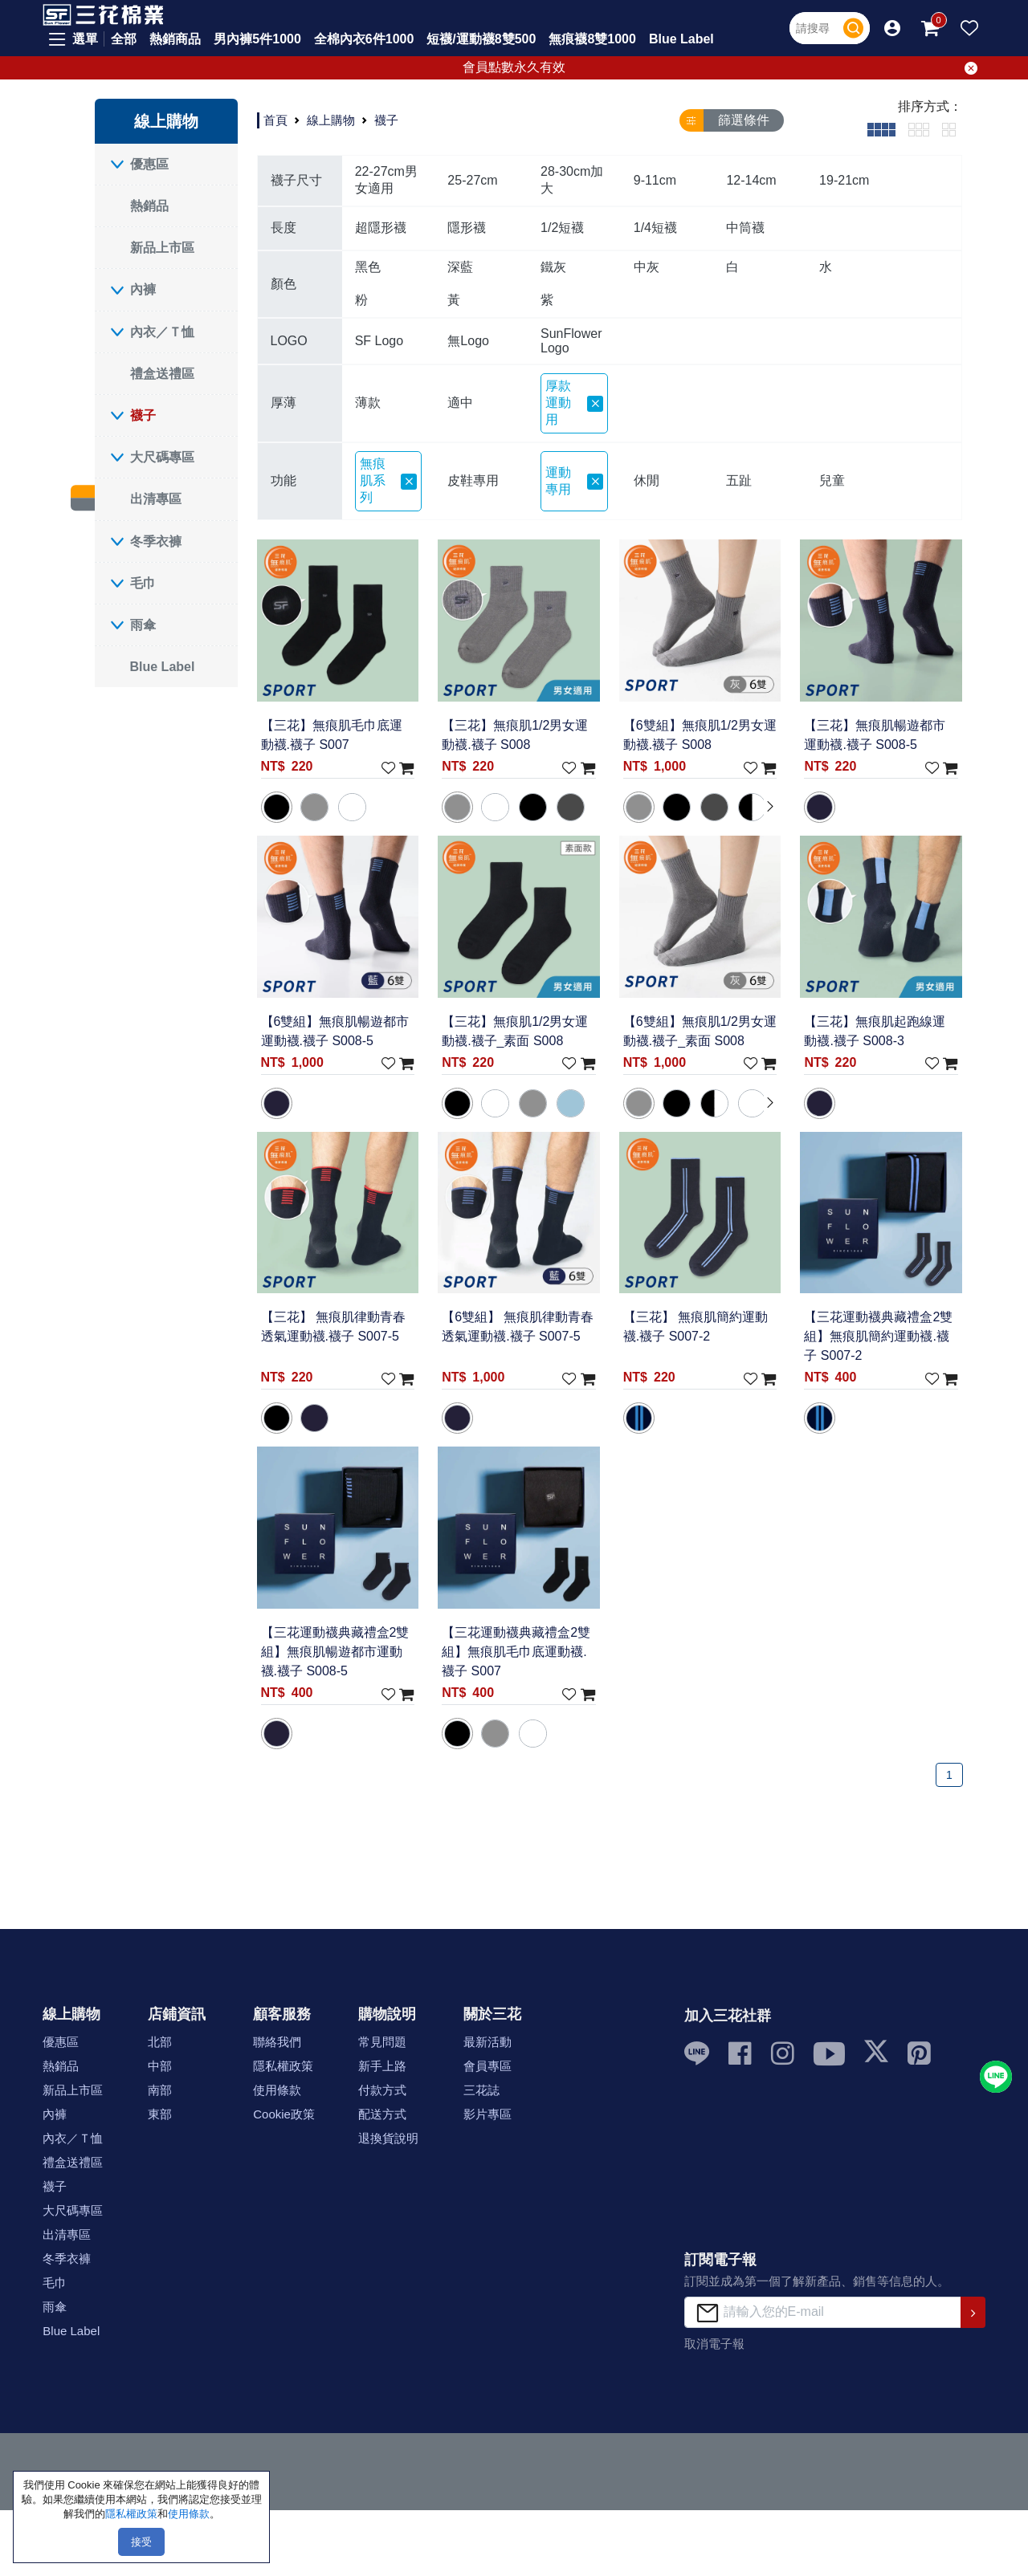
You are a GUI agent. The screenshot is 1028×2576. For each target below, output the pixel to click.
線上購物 (331, 120)
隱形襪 (466, 227)
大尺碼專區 (162, 457)
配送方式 (382, 2114)
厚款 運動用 (574, 402)
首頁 (275, 120)
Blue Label (681, 39)
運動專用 (574, 481)
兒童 (832, 480)
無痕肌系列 (389, 480)
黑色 (368, 267)
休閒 (646, 480)
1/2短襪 (562, 227)
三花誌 (481, 2090)
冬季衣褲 (156, 541)
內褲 (143, 289)
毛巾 (143, 583)
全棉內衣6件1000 (364, 39)
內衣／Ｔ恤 (162, 332)
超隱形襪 (380, 227)
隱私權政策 (283, 2066)
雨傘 (143, 625)
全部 (124, 39)
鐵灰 (553, 267)
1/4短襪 (655, 227)
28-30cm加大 (572, 180)
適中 (460, 402)
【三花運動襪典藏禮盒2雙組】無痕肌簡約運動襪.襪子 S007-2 (878, 1336)
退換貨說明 (388, 2138)
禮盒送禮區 (162, 373)
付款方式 (382, 2090)
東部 (160, 2114)
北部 (160, 2042)
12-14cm (751, 180)
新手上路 (382, 2066)
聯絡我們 (277, 2042)
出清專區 (156, 499)
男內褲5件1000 (257, 39)
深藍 (460, 267)
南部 (160, 2090)
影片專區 (487, 2114)
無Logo (468, 341)
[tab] (881, 129)
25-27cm (472, 180)
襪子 (143, 415)
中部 (160, 2066)
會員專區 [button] (487, 2066)
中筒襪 (745, 227)
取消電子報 (714, 2343)
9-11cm (655, 180)
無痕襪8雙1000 (592, 39)
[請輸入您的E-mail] (822, 2312)
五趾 (739, 480)
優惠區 (149, 164)
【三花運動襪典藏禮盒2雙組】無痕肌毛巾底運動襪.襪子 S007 (516, 1652)
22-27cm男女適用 (386, 180)
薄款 (368, 402)
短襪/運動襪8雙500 (481, 39)
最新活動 (487, 2042)
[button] (892, 28)
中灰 (646, 267)
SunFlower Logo (571, 341)
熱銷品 (149, 206)
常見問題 (382, 2042)
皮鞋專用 (473, 480)
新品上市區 (162, 247)
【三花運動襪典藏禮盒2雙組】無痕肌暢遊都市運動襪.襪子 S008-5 (335, 1652)
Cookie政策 (284, 2114)
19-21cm (844, 180)
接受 (141, 2542)
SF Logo (379, 341)
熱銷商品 (175, 39)
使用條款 (277, 2090)
